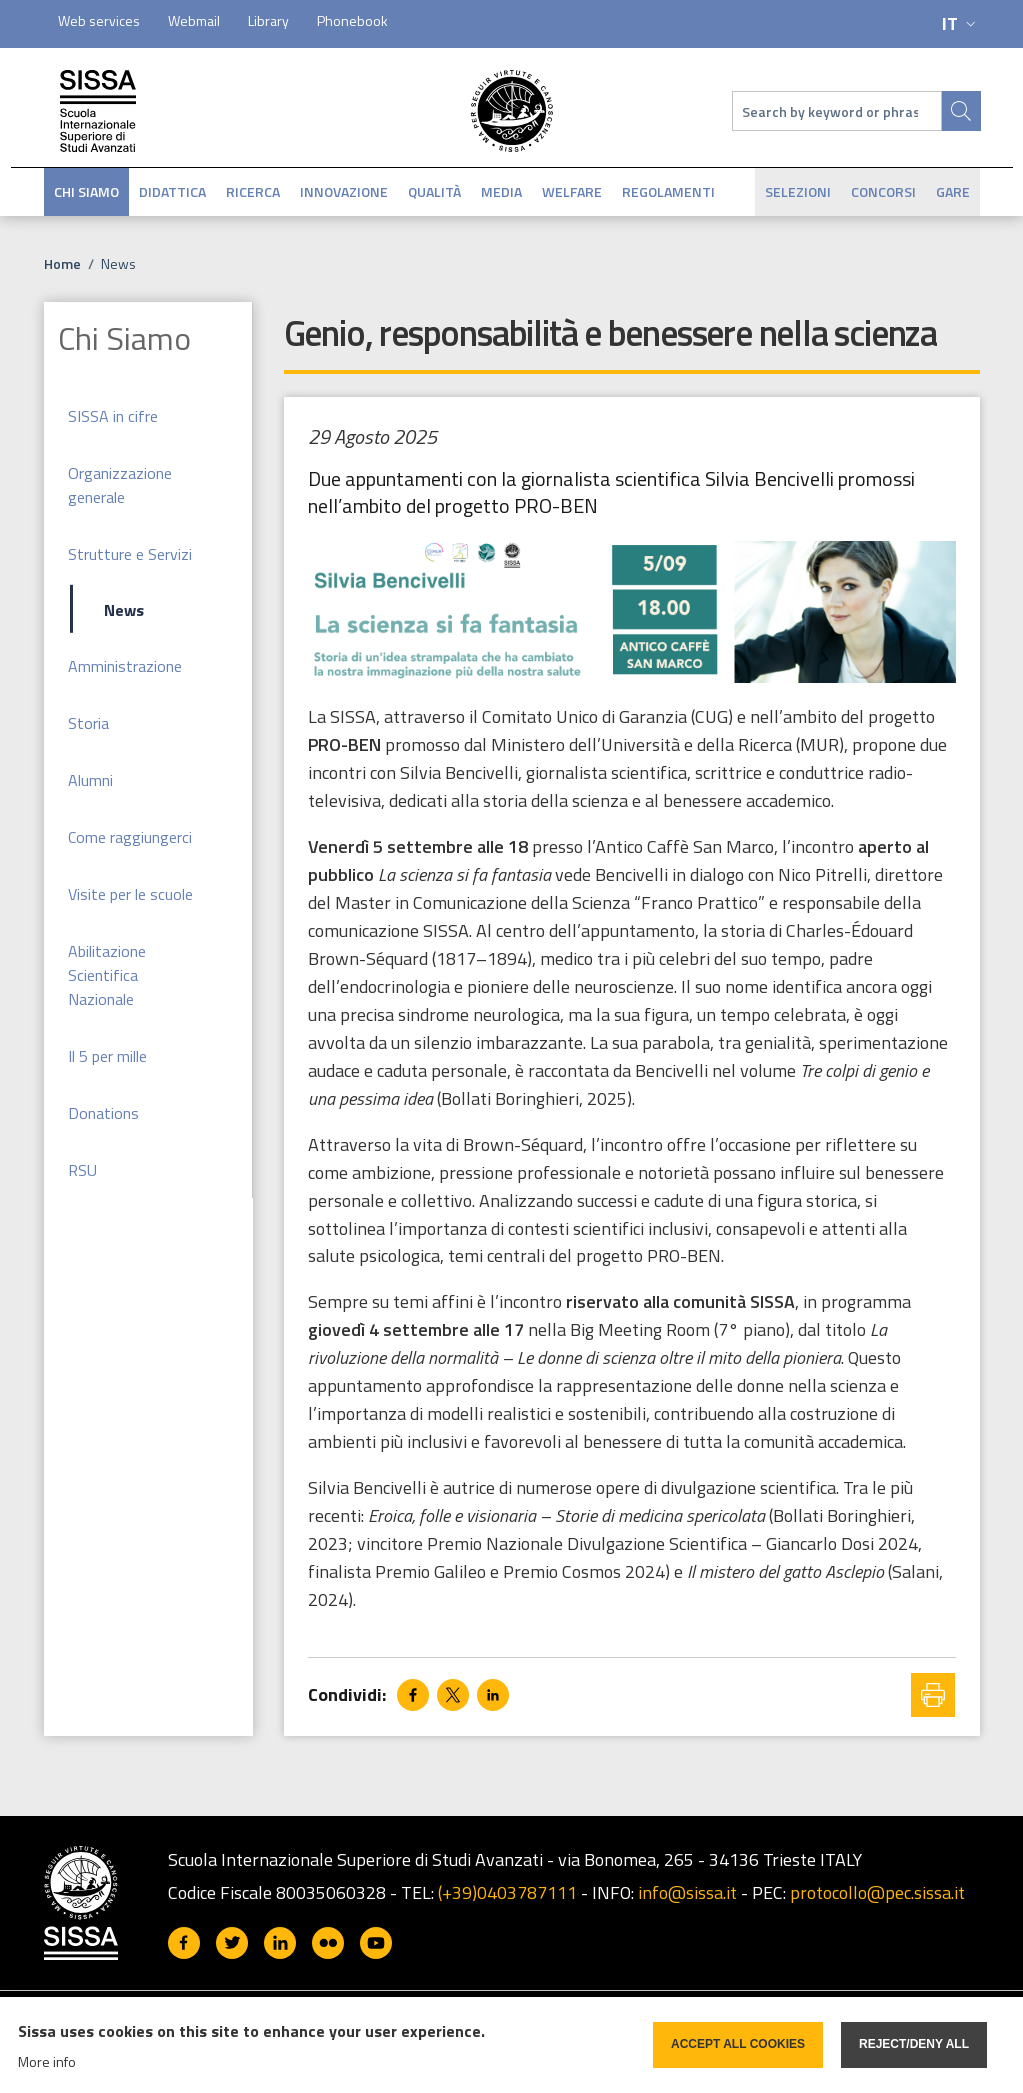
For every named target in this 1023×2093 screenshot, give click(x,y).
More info (47, 2061)
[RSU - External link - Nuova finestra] (148, 1169)
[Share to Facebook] (413, 1695)
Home (62, 263)
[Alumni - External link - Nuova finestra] (148, 779)
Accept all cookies (738, 2044)
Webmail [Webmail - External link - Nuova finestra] (194, 20)
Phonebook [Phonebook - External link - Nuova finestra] (352, 20)
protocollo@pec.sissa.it (877, 1892)
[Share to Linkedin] (493, 1695)
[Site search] (961, 111)
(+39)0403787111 (507, 1892)
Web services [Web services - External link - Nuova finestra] (99, 20)
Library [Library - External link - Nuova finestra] (268, 20)
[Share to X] (453, 1695)
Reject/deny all (914, 2044)
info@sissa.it (687, 1892)
